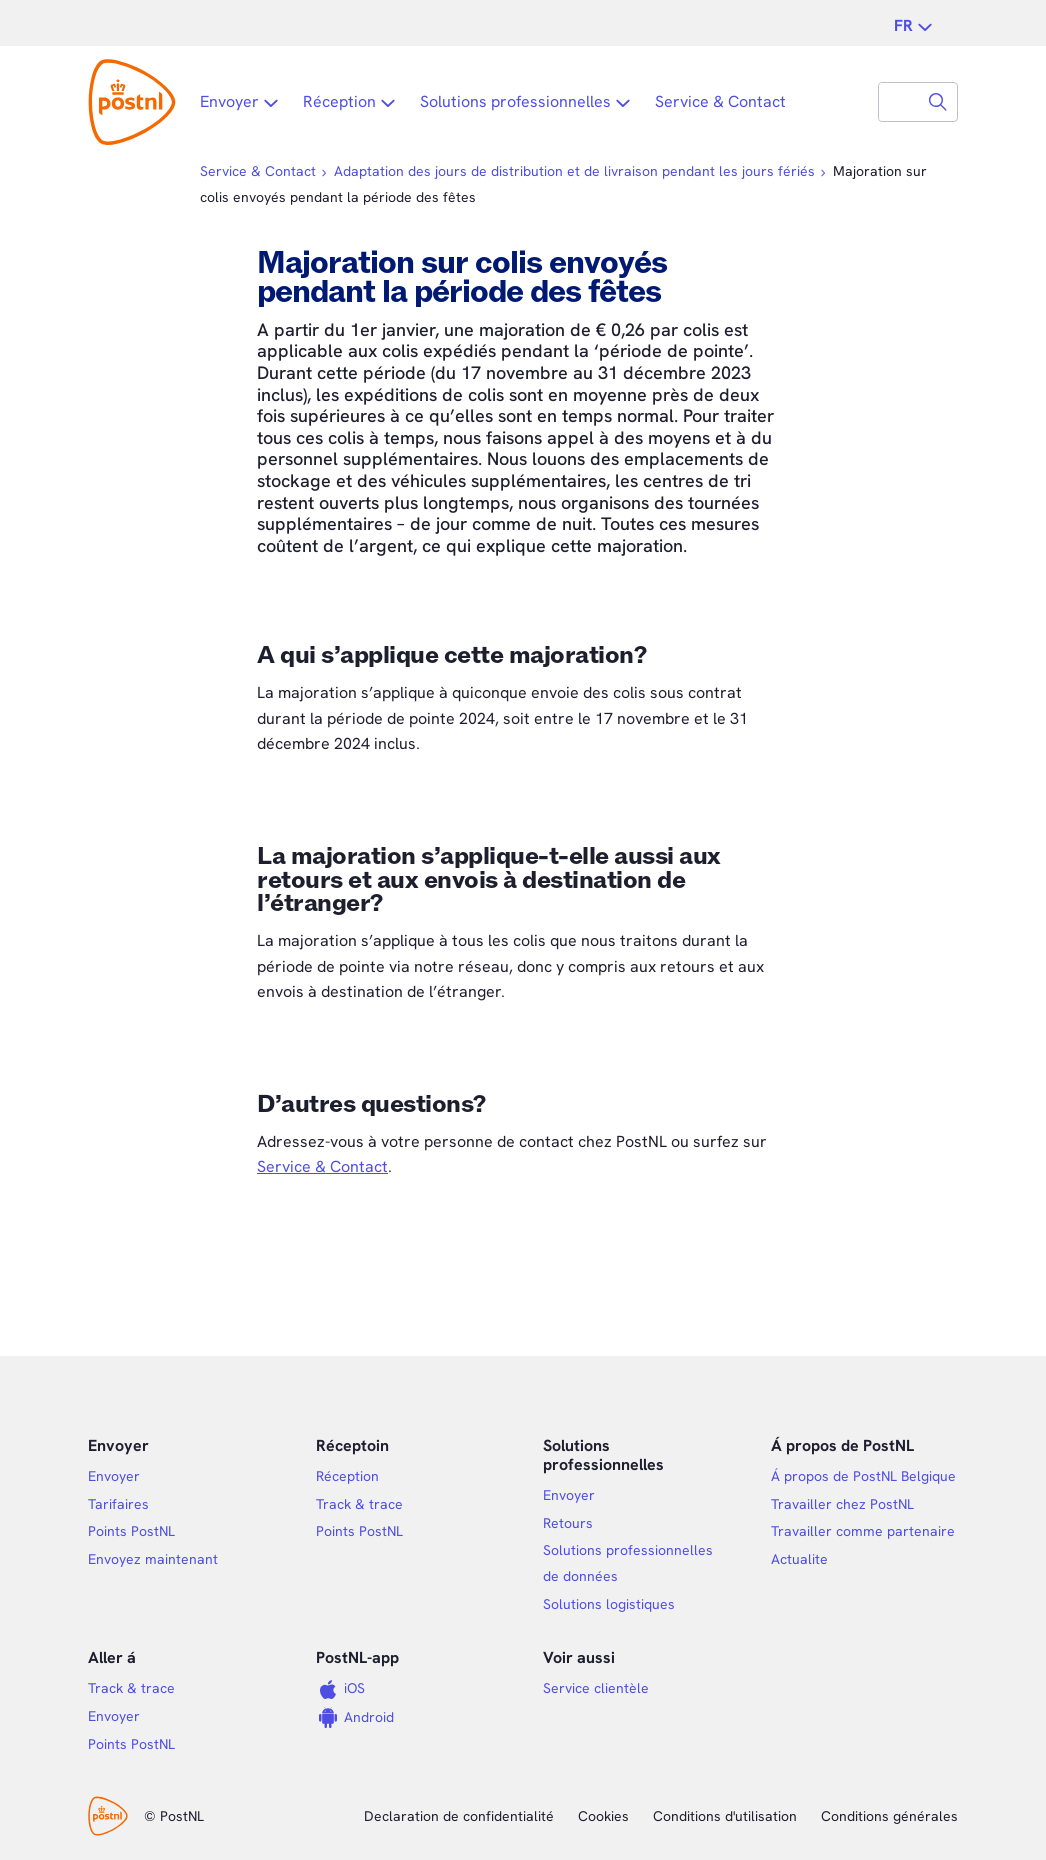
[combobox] (899, 102)
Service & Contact (322, 1166)
